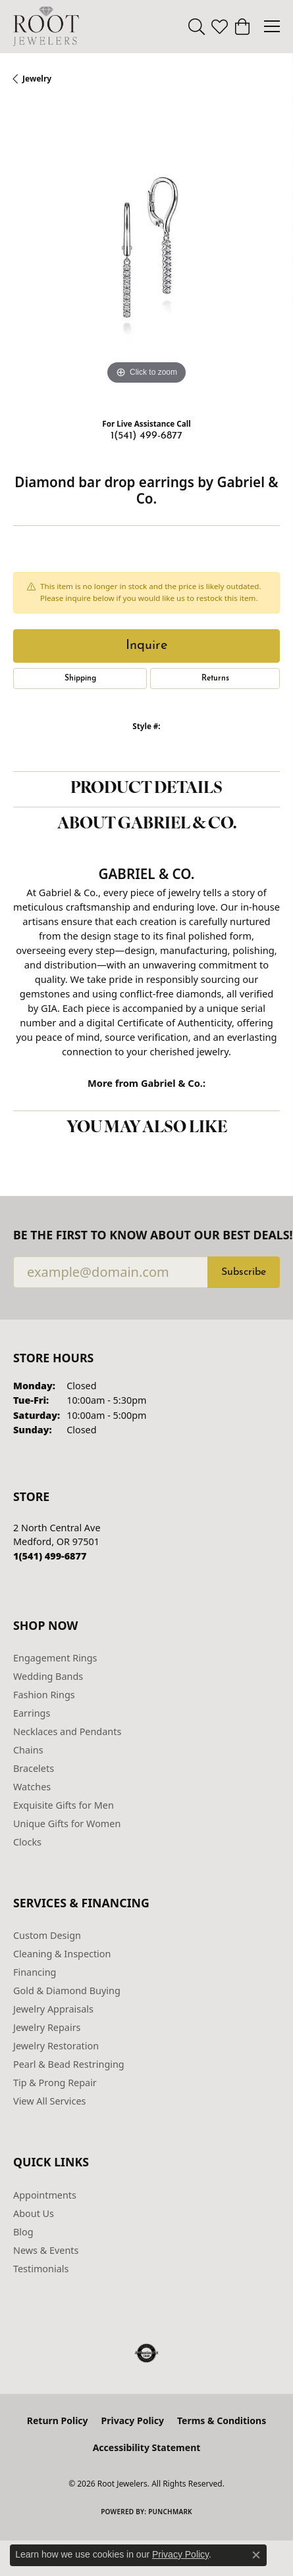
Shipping (80, 678)
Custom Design (47, 1935)
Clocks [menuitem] (27, 1842)
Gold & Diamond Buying (66, 1990)
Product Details (146, 789)
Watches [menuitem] (32, 1786)
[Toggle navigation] (271, 26)
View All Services (49, 2101)
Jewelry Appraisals (53, 2009)
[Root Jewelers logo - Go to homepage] (46, 26)
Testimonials (40, 2268)
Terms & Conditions (221, 2420)
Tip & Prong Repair (55, 2082)
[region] (146, 255)
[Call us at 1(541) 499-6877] (49, 1556)
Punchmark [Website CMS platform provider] (170, 2511)
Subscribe (243, 1272)
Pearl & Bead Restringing (68, 2064)
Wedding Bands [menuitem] (48, 1676)
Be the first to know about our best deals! (146, 1235)
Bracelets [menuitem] (33, 1768)
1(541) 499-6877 (146, 436)
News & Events (45, 2250)
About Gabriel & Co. (146, 824)
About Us (33, 2213)
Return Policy (57, 2420)
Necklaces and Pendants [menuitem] (67, 1731)
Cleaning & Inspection (62, 1953)
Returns (215, 678)
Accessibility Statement (147, 2447)
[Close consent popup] (256, 2555)
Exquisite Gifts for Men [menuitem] (63, 1805)
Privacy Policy (132, 2420)
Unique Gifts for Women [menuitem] (66, 1823)
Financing (34, 1972)
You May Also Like (147, 1128)
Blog (23, 2232)
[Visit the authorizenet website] (146, 2353)
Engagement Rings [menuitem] (55, 1658)
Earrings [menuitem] (31, 1713)
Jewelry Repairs (46, 2027)
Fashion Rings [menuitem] (44, 1694)
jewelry (36, 78)
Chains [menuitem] (28, 1750)
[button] (196, 26)
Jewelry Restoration (56, 2045)
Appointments (44, 2195)
